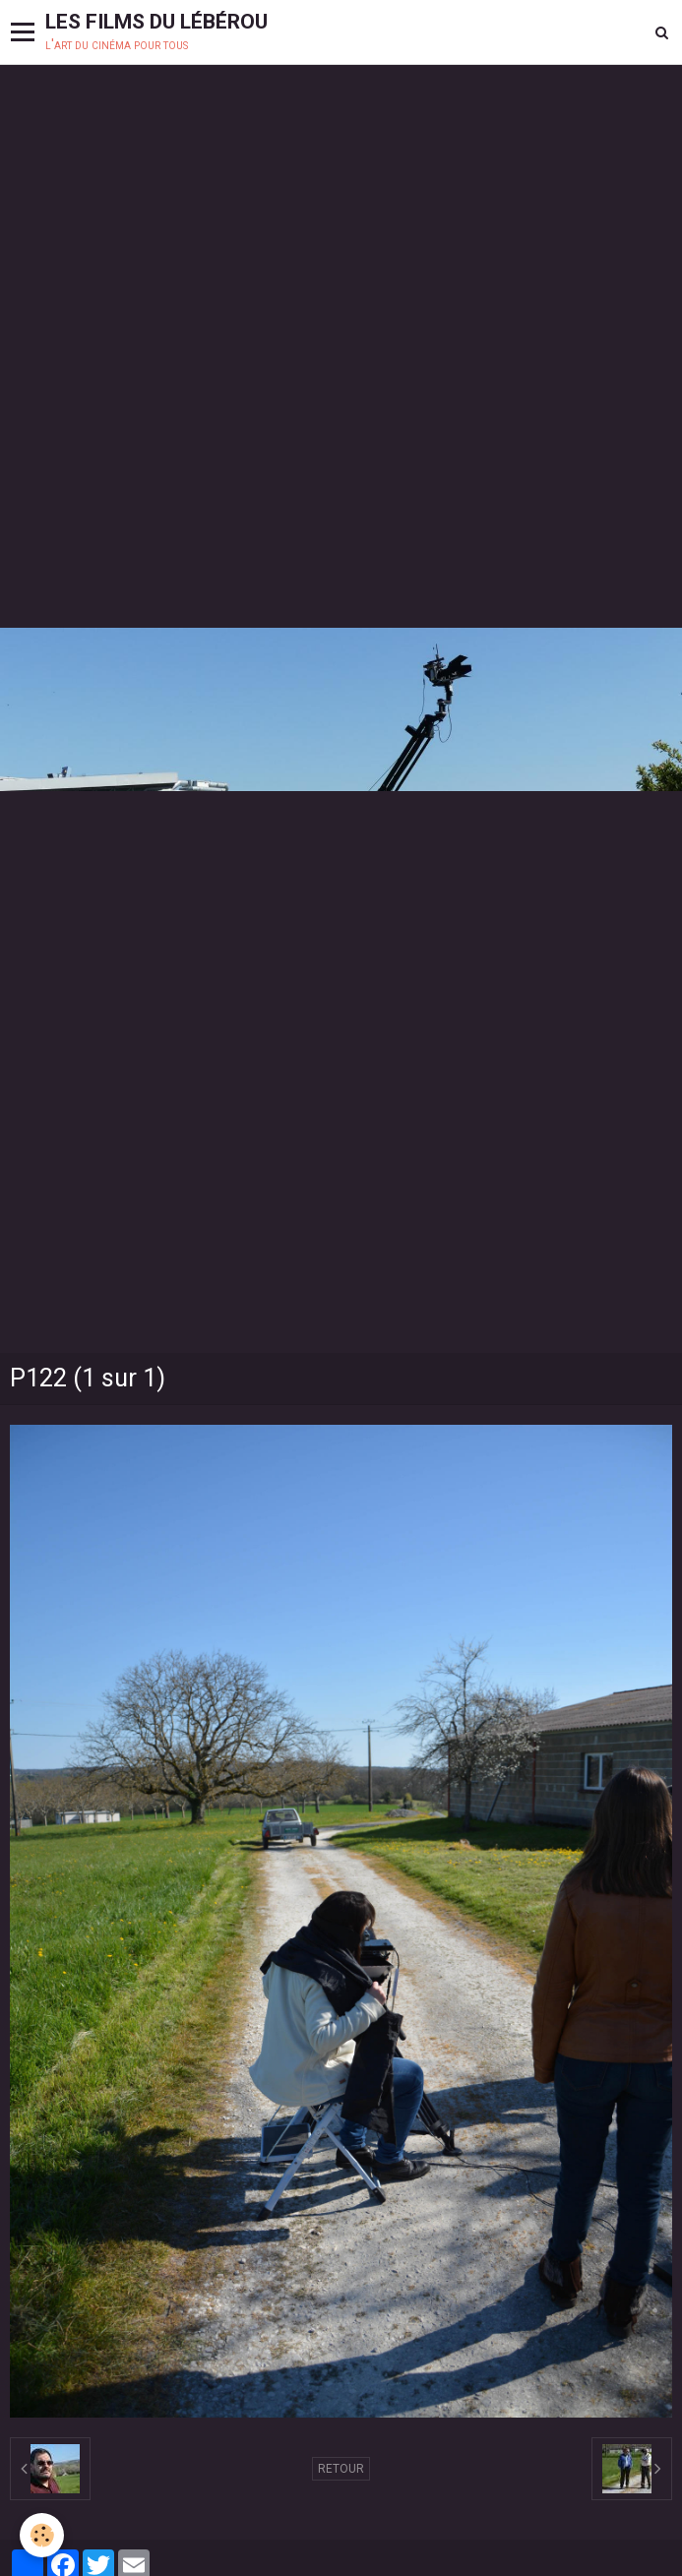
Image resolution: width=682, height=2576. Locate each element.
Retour (341, 2469)
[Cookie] (42, 2535)
